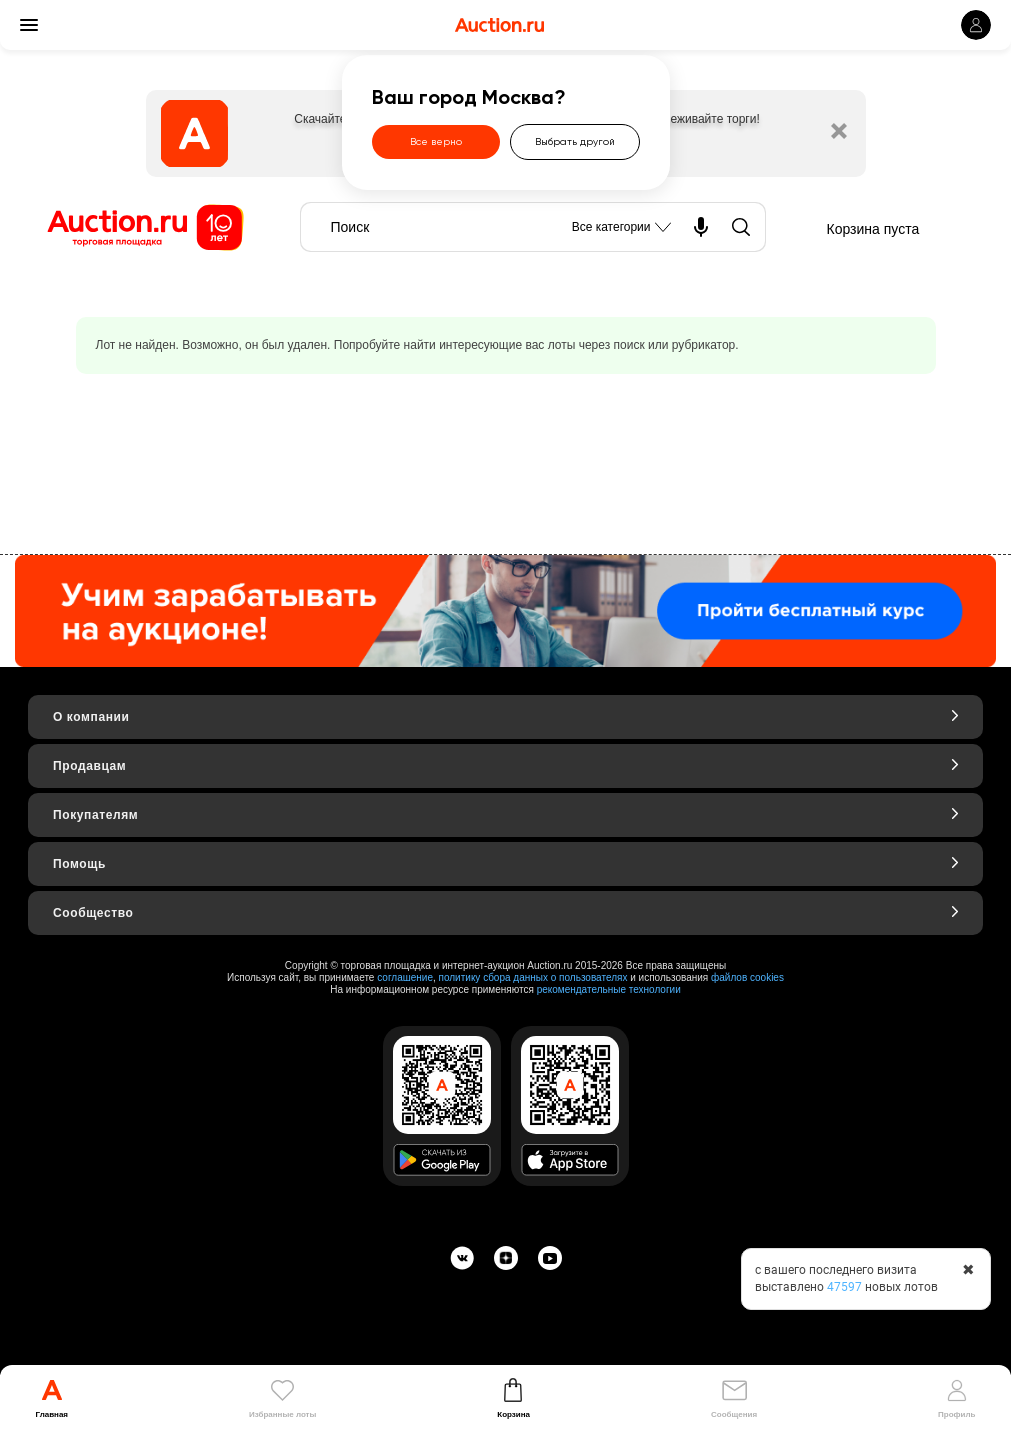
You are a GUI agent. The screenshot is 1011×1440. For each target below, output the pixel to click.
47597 (844, 1287)
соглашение (405, 977)
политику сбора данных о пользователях (533, 977)
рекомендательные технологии (609, 989)
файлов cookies (747, 977)
